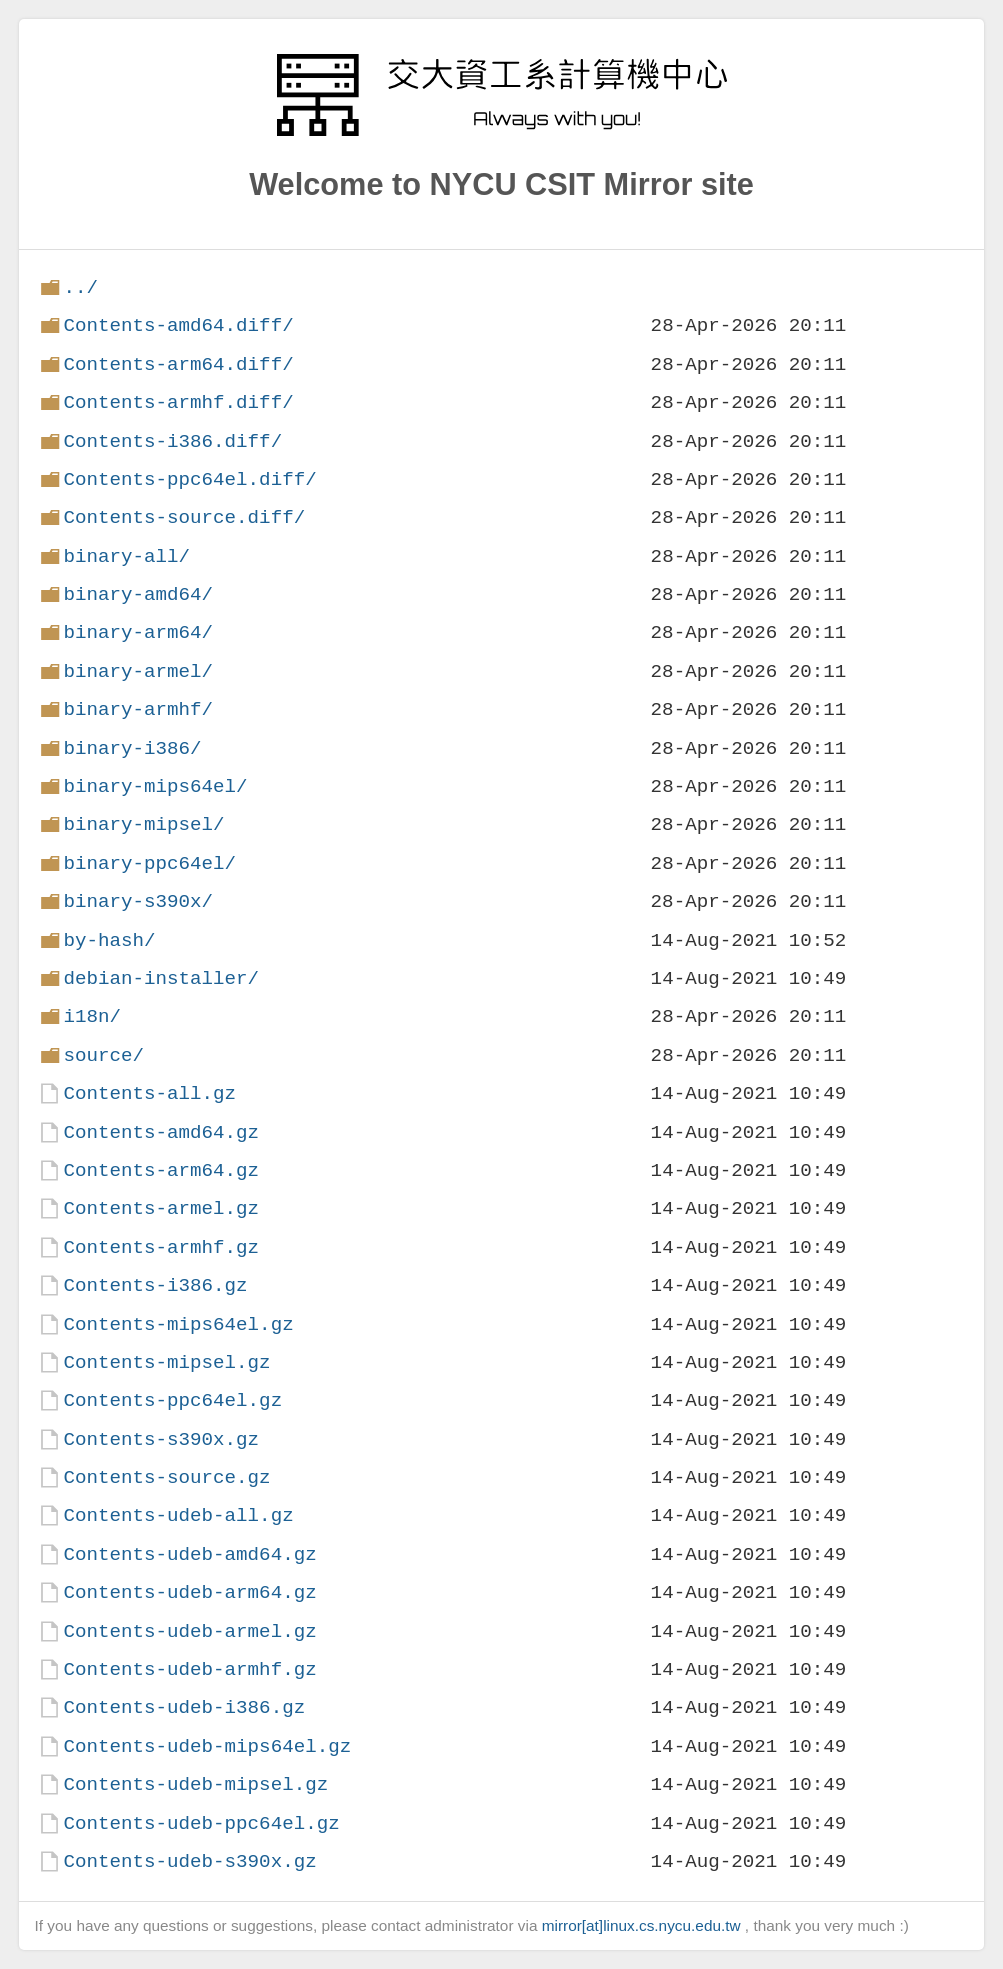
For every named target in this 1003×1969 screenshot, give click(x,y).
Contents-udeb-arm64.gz (189, 1592)
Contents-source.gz (166, 1477)
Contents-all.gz (149, 1093)
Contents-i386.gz (155, 1285)
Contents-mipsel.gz (166, 1362)
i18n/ (92, 1016)
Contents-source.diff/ (184, 517)
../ (80, 287)
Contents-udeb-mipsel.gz (195, 1784)
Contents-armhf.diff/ (178, 402)
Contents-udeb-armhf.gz (189, 1669)
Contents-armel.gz (161, 1208)
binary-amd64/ (138, 594)
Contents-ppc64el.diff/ (189, 479)
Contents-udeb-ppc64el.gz (201, 1823)
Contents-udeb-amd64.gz (189, 1554)
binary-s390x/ (138, 901)
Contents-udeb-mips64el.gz (207, 1746)
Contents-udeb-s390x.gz (189, 1861)
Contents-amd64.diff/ (178, 325)
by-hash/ (109, 940)
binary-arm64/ (138, 632)
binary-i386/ (132, 748)
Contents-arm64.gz (161, 1170)
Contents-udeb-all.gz (178, 1515)
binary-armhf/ (138, 709)
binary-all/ (126, 556)
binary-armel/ (138, 671)
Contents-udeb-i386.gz (184, 1707)
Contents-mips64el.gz (178, 1324)
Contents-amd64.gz (161, 1132)
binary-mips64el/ (155, 786)
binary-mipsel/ (143, 824)
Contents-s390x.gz (161, 1439)
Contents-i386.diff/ (172, 441)
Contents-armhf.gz (161, 1247)
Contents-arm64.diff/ (178, 364)
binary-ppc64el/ (149, 863)
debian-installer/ (161, 978)
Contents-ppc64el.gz (172, 1400)
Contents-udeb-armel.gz (189, 1631)
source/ (103, 1055)
